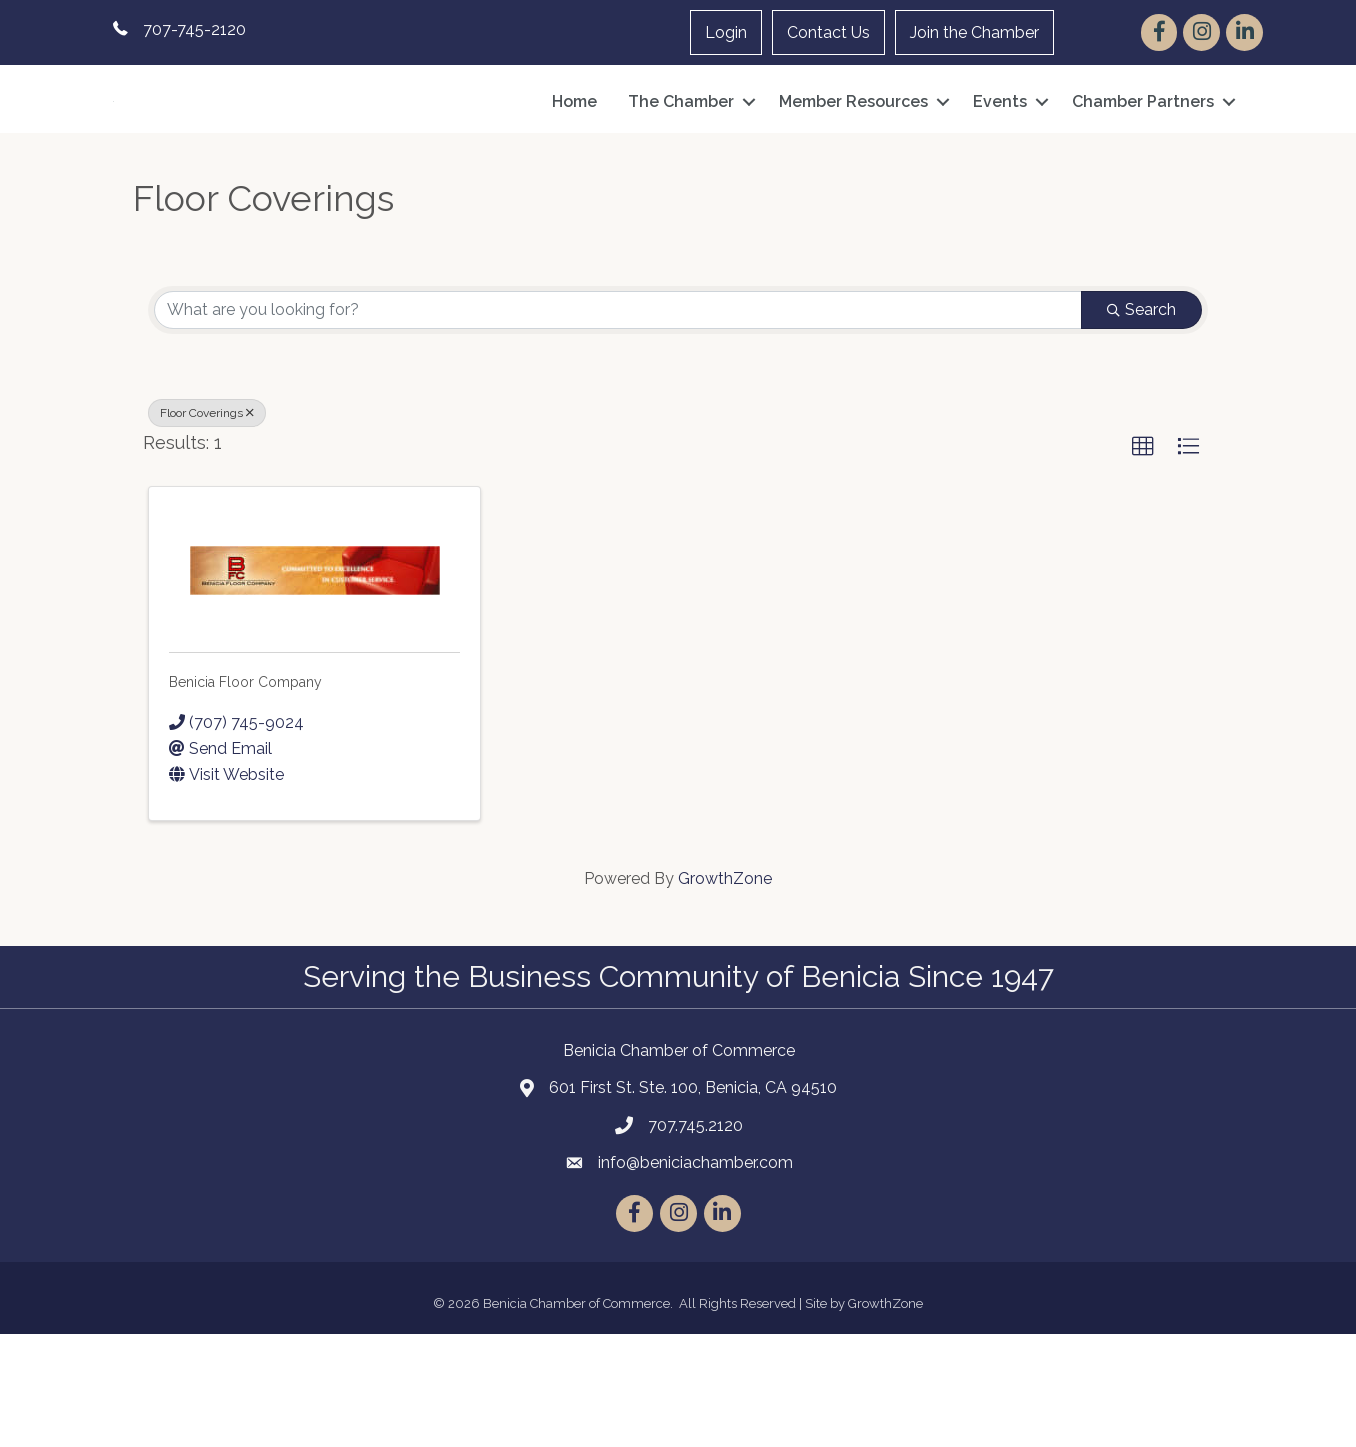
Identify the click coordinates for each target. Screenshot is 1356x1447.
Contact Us (828, 32)
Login (726, 32)
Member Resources (853, 158)
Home (574, 158)
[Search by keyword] (618, 424)
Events (1000, 158)
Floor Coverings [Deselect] (207, 527)
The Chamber (681, 158)
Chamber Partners (1143, 158)
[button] (1143, 561)
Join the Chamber (974, 32)
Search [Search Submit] (1141, 423)
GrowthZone (725, 991)
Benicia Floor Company (245, 796)
